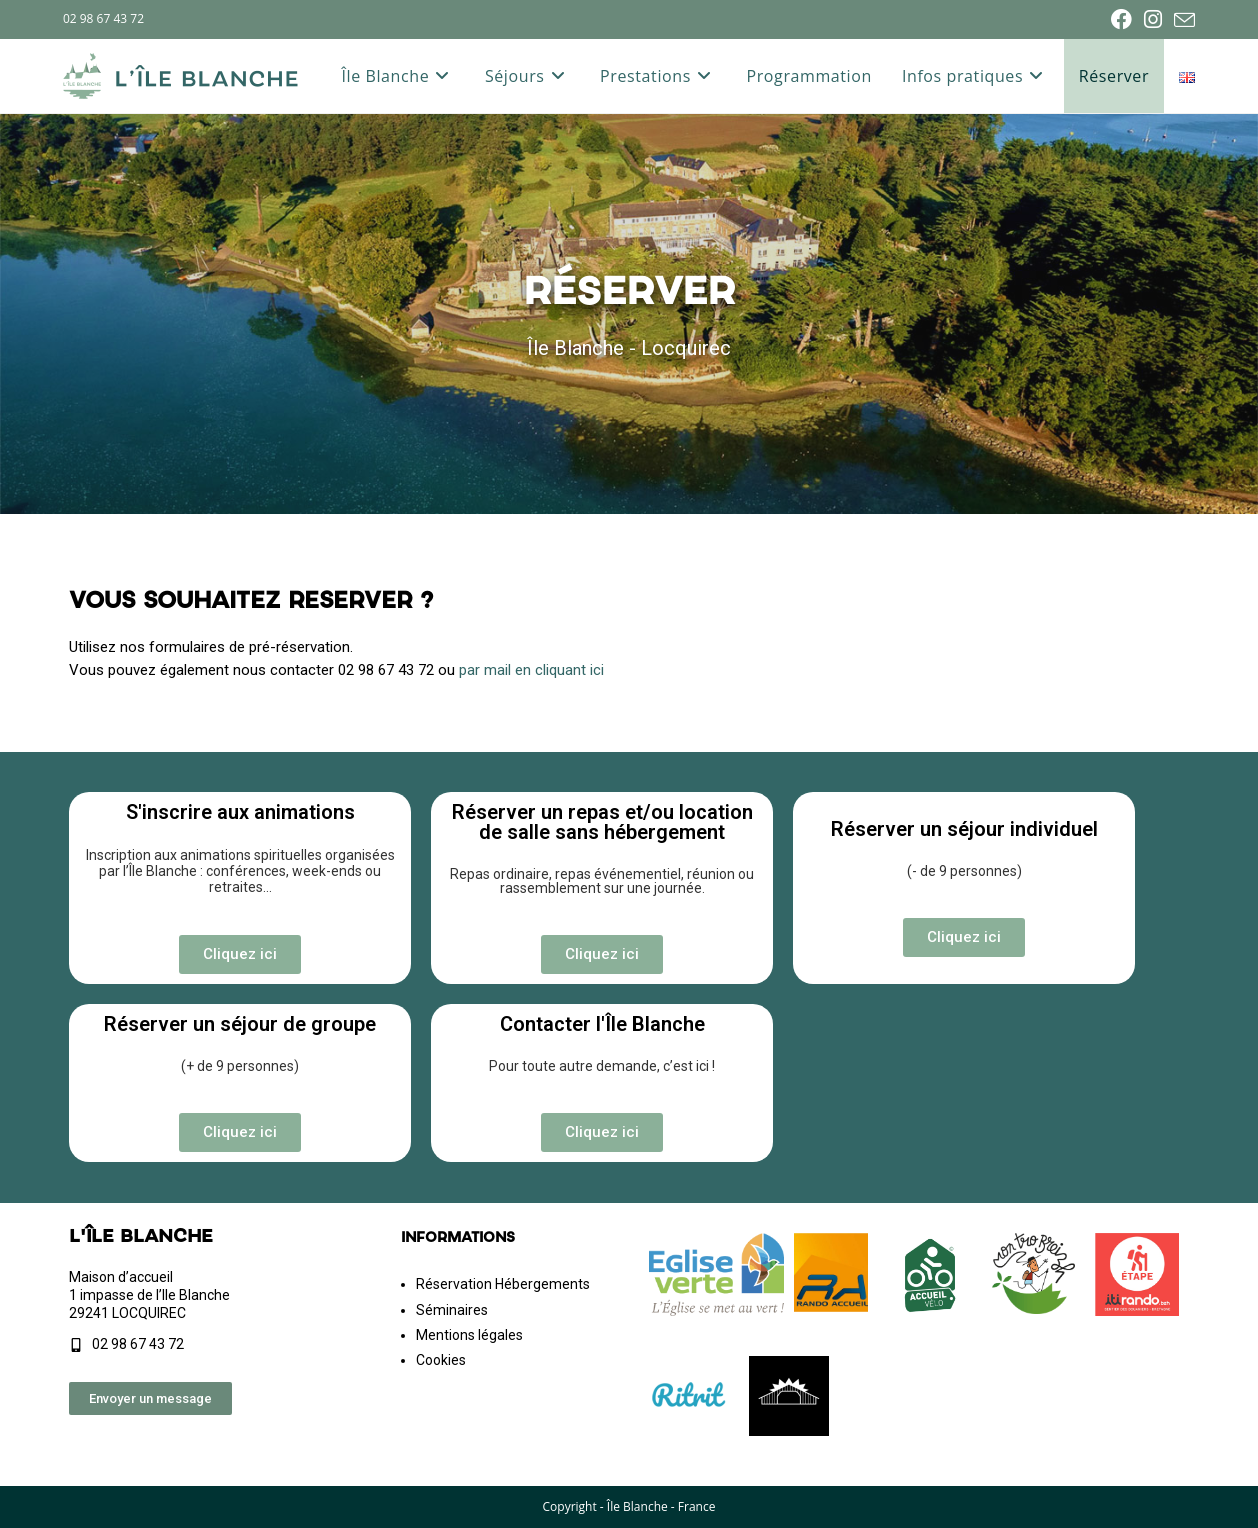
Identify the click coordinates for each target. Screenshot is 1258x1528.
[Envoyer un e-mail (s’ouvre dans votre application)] (1181, 20)
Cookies (441, 1360)
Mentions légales (469, 1335)
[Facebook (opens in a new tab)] (1121, 19)
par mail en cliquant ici (531, 670)
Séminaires (452, 1310)
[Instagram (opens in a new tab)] (1153, 19)
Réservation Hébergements (503, 1284)
